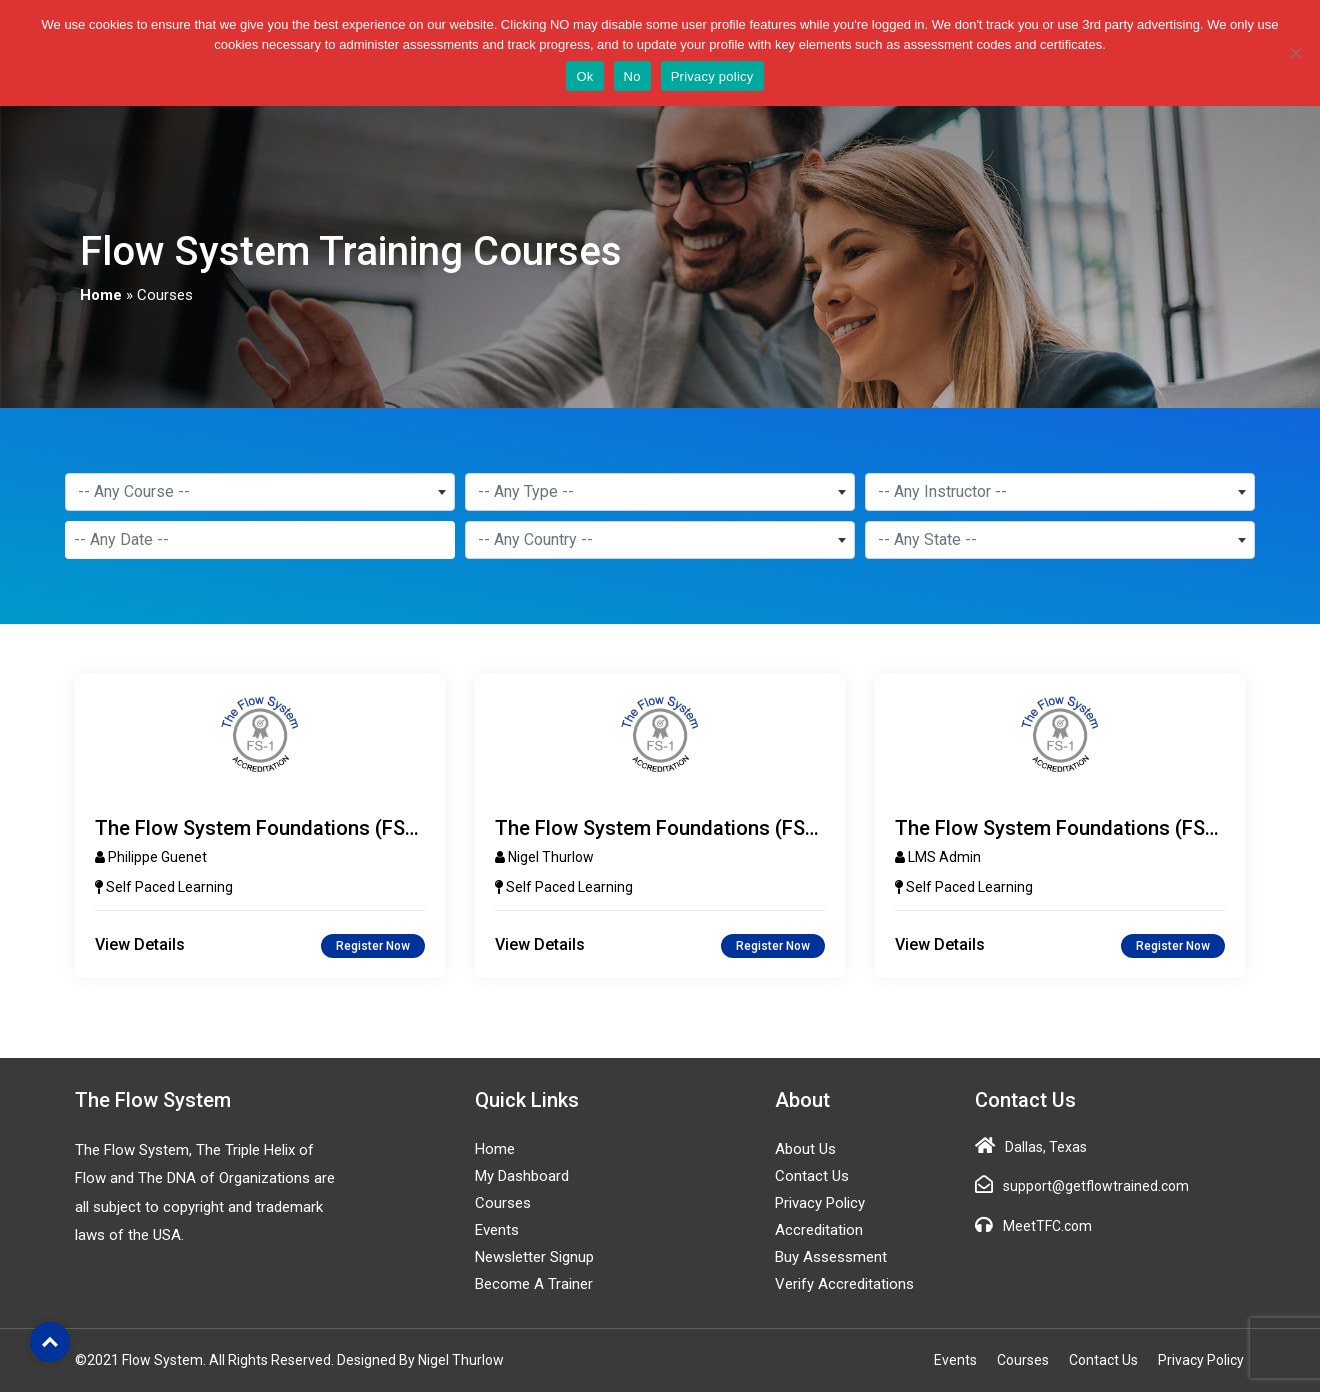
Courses (503, 1203)
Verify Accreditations (844, 1284)
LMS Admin (944, 857)
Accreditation (819, 1230)
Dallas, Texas (1046, 1147)
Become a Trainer (534, 1284)
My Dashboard (522, 1176)
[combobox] (260, 492)
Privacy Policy (820, 1203)
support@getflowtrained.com (1096, 1186)
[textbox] (260, 492)
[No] (1295, 53)
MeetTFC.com (1047, 1226)
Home (101, 295)
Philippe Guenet (157, 857)
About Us (805, 1149)
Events (497, 1230)
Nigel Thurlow (551, 857)
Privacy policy (712, 76)
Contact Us (812, 1176)
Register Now (373, 946)
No (632, 76)
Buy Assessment (831, 1257)
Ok (584, 76)
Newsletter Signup (534, 1257)
